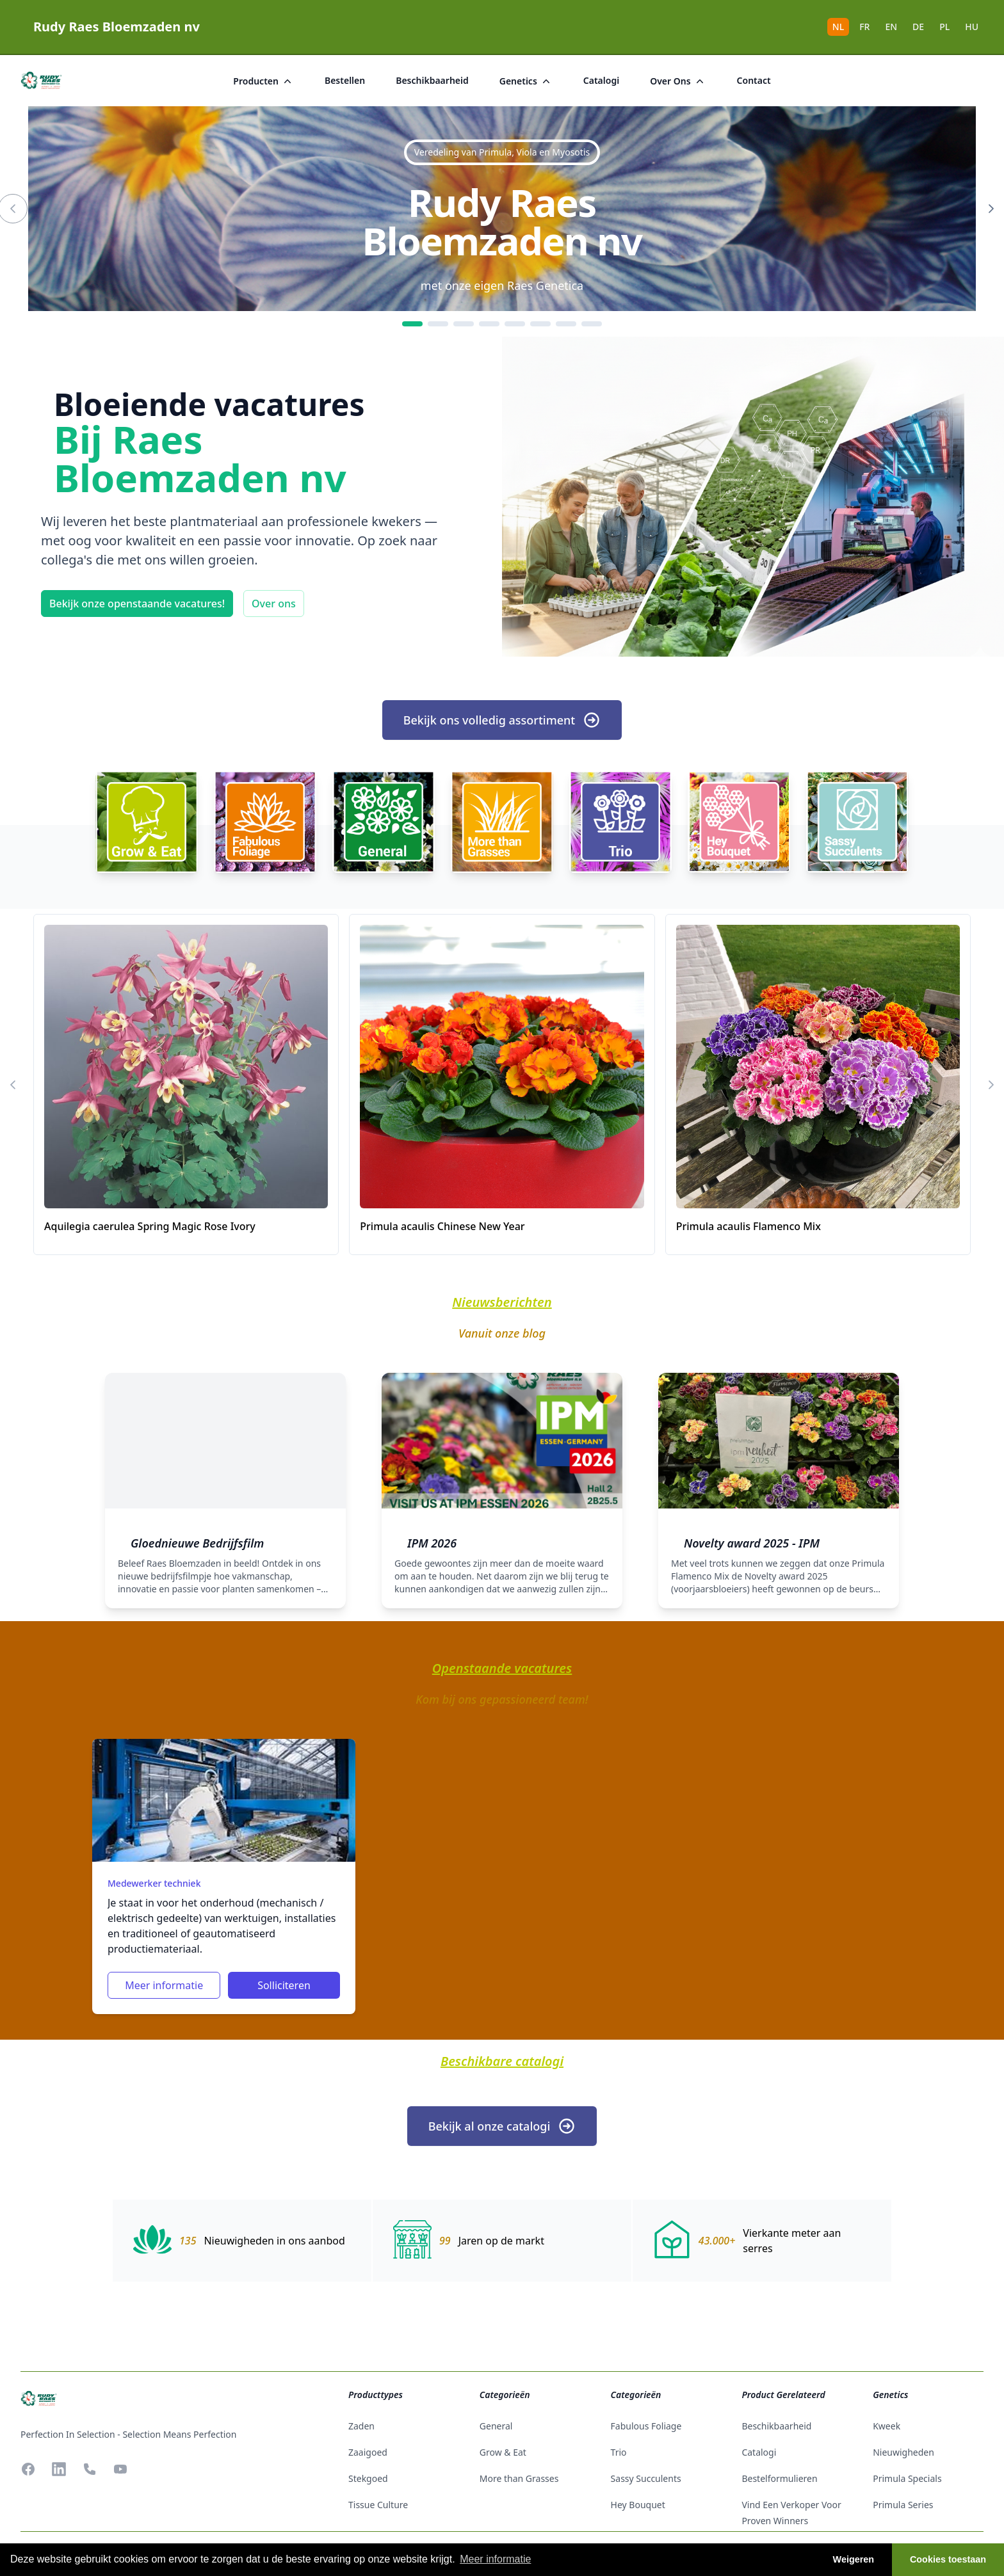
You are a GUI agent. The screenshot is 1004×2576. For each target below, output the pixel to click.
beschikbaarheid (432, 80)
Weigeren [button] (854, 2559)
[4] (489, 323)
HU (971, 26)
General (496, 2426)
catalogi (601, 80)
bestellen (345, 80)
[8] (591, 323)
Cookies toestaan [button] (948, 2559)
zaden (361, 2426)
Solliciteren (284, 1985)
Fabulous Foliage (646, 2426)
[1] (412, 323)
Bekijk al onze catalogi (502, 2126)
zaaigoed (367, 2452)
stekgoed (368, 2478)
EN (891, 26)
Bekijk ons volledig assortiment (502, 720)
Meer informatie (164, 1985)
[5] (515, 323)
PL (944, 26)
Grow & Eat (503, 2452)
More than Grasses (519, 2478)
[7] (566, 323)
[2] (438, 323)
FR (864, 26)
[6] (540, 323)
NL (838, 26)
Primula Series (903, 2505)
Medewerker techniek (154, 1883)
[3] (463, 323)
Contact (754, 80)
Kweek (886, 2426)
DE (918, 26)
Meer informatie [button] (495, 2559)
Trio (619, 2452)
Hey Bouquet (638, 2505)
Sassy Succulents (646, 2478)
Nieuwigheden (903, 2452)
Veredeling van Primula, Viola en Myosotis (502, 152)
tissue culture (378, 2505)
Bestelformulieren (779, 2478)
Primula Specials (907, 2478)
